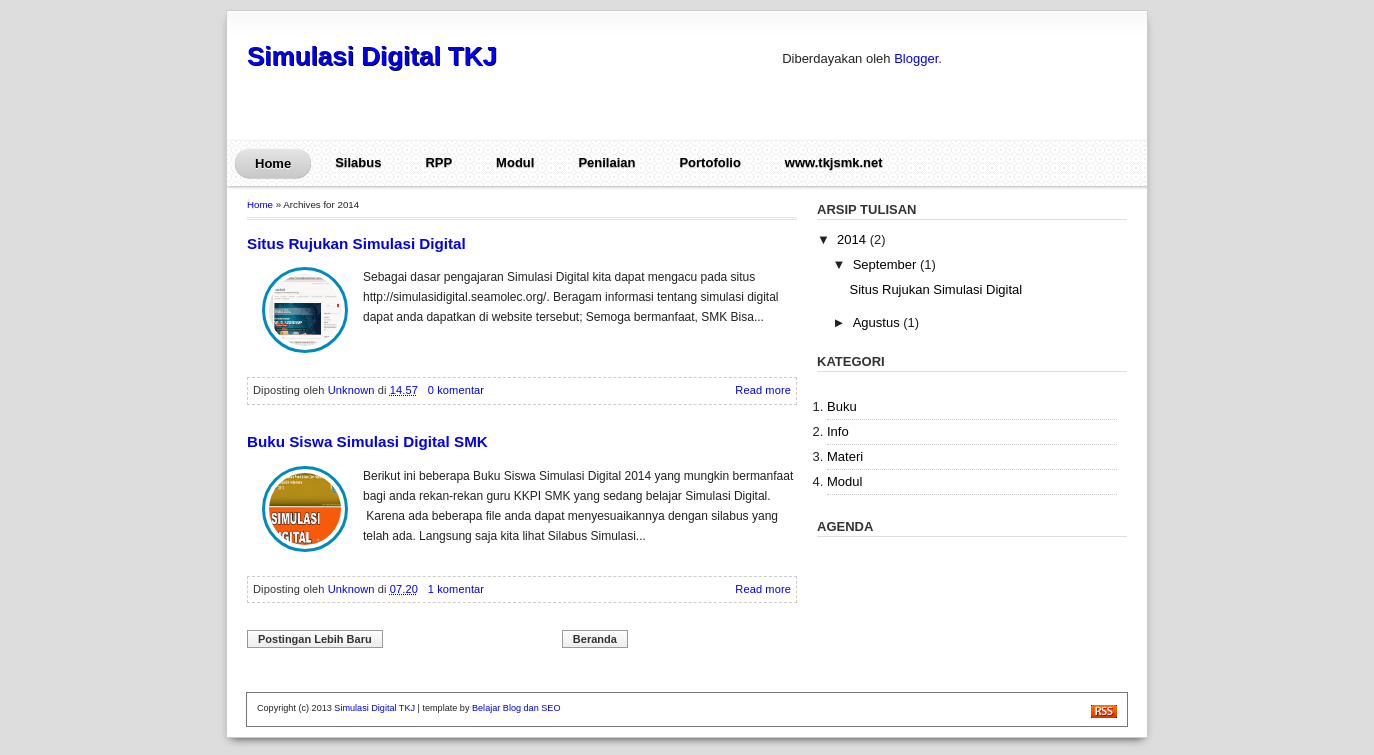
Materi (845, 456)
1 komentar (456, 589)
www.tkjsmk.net (834, 162)
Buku (842, 406)
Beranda (595, 639)
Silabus (358, 162)
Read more (763, 390)
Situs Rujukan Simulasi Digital (356, 243)
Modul (515, 162)
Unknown (353, 390)
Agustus (878, 322)
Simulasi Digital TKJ (372, 56)
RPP (438, 162)
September (886, 264)
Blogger (916, 58)
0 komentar (456, 390)
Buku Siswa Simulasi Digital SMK (367, 441)
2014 (853, 239)
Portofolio (709, 162)
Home (273, 163)
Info (838, 431)
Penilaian (606, 162)
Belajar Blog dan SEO (516, 708)
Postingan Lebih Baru (315, 639)
